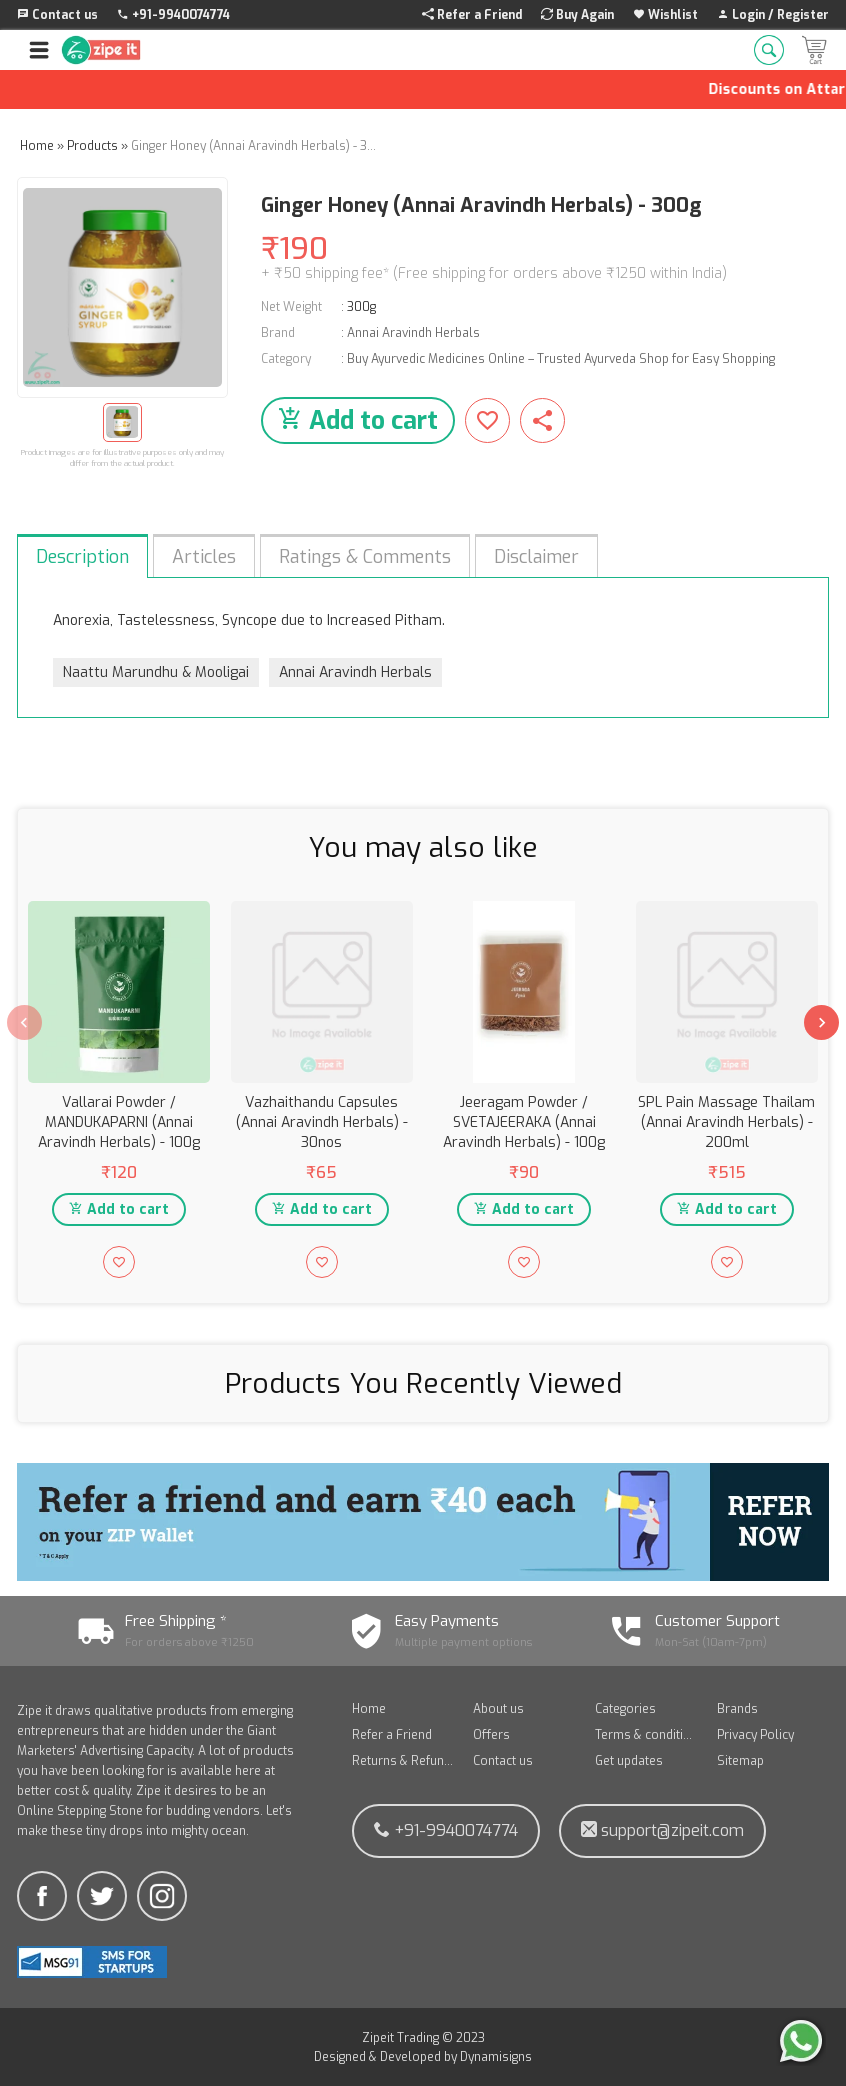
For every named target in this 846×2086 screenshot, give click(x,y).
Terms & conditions (646, 1735)
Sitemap (740, 1761)
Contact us (503, 1761)
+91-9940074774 (446, 1830)
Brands (737, 1709)
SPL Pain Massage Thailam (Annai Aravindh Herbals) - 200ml (726, 1122)
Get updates (629, 1761)
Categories (625, 1709)
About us (498, 1709)
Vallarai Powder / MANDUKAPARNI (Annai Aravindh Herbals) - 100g (119, 1122)
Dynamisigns (496, 2057)
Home (369, 1709)
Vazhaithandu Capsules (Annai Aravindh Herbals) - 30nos (322, 1122)
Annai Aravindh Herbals (413, 333)
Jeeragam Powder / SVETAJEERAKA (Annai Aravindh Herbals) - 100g (524, 1122)
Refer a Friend (392, 1735)
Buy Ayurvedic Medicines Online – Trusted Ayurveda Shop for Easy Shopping (561, 359)
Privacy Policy (755, 1735)
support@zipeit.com (662, 1830)
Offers (491, 1735)
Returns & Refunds (403, 1761)
